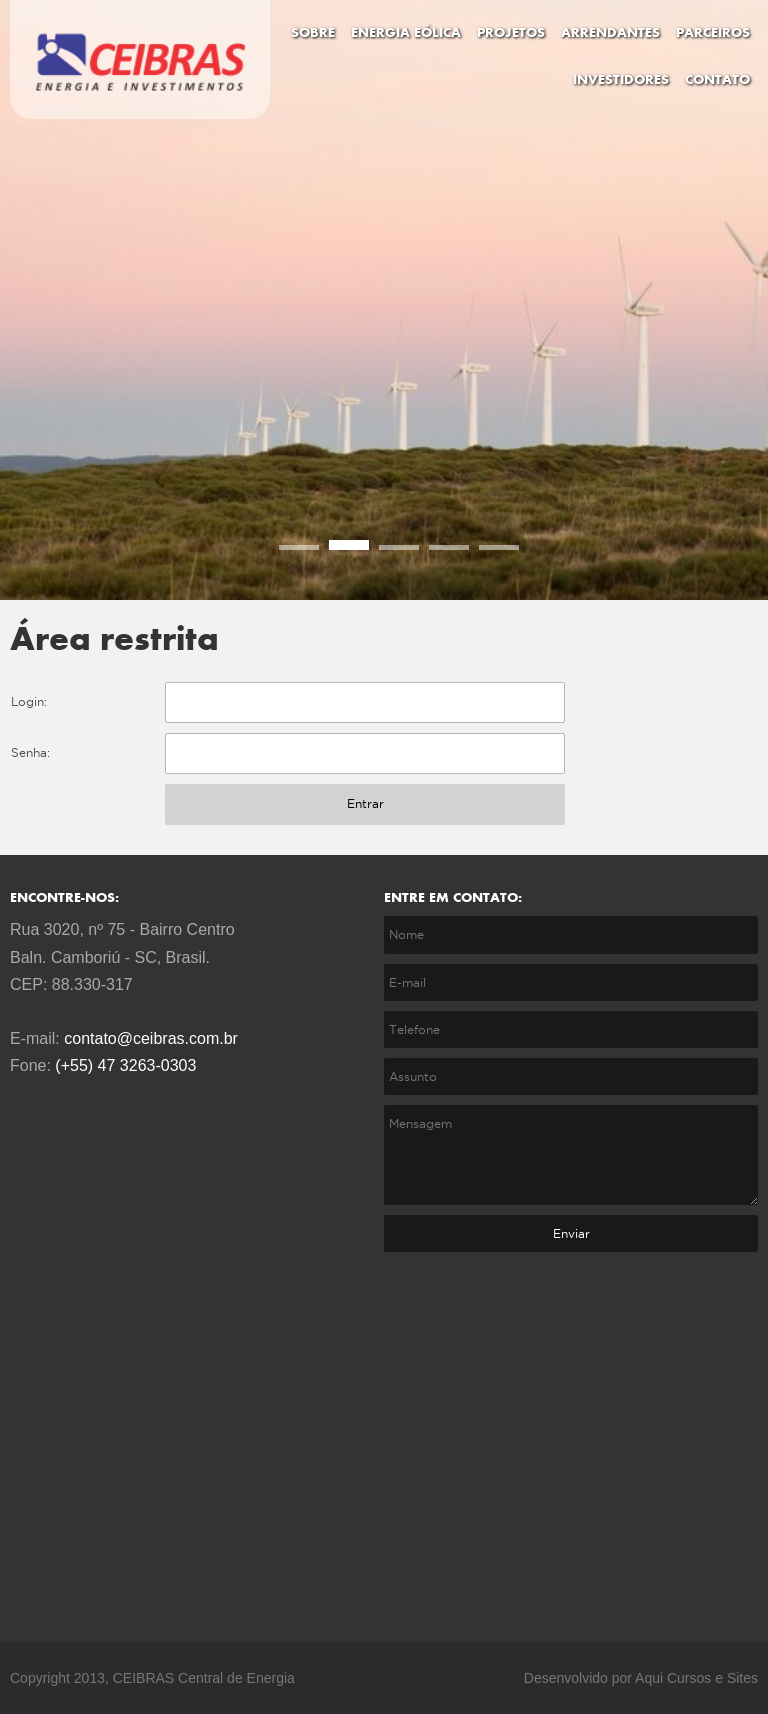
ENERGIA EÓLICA (406, 33)
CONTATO (717, 80)
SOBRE (313, 33)
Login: (29, 701)
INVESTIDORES (621, 80)
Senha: (30, 752)
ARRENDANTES (610, 33)
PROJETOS (511, 33)
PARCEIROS (713, 33)
